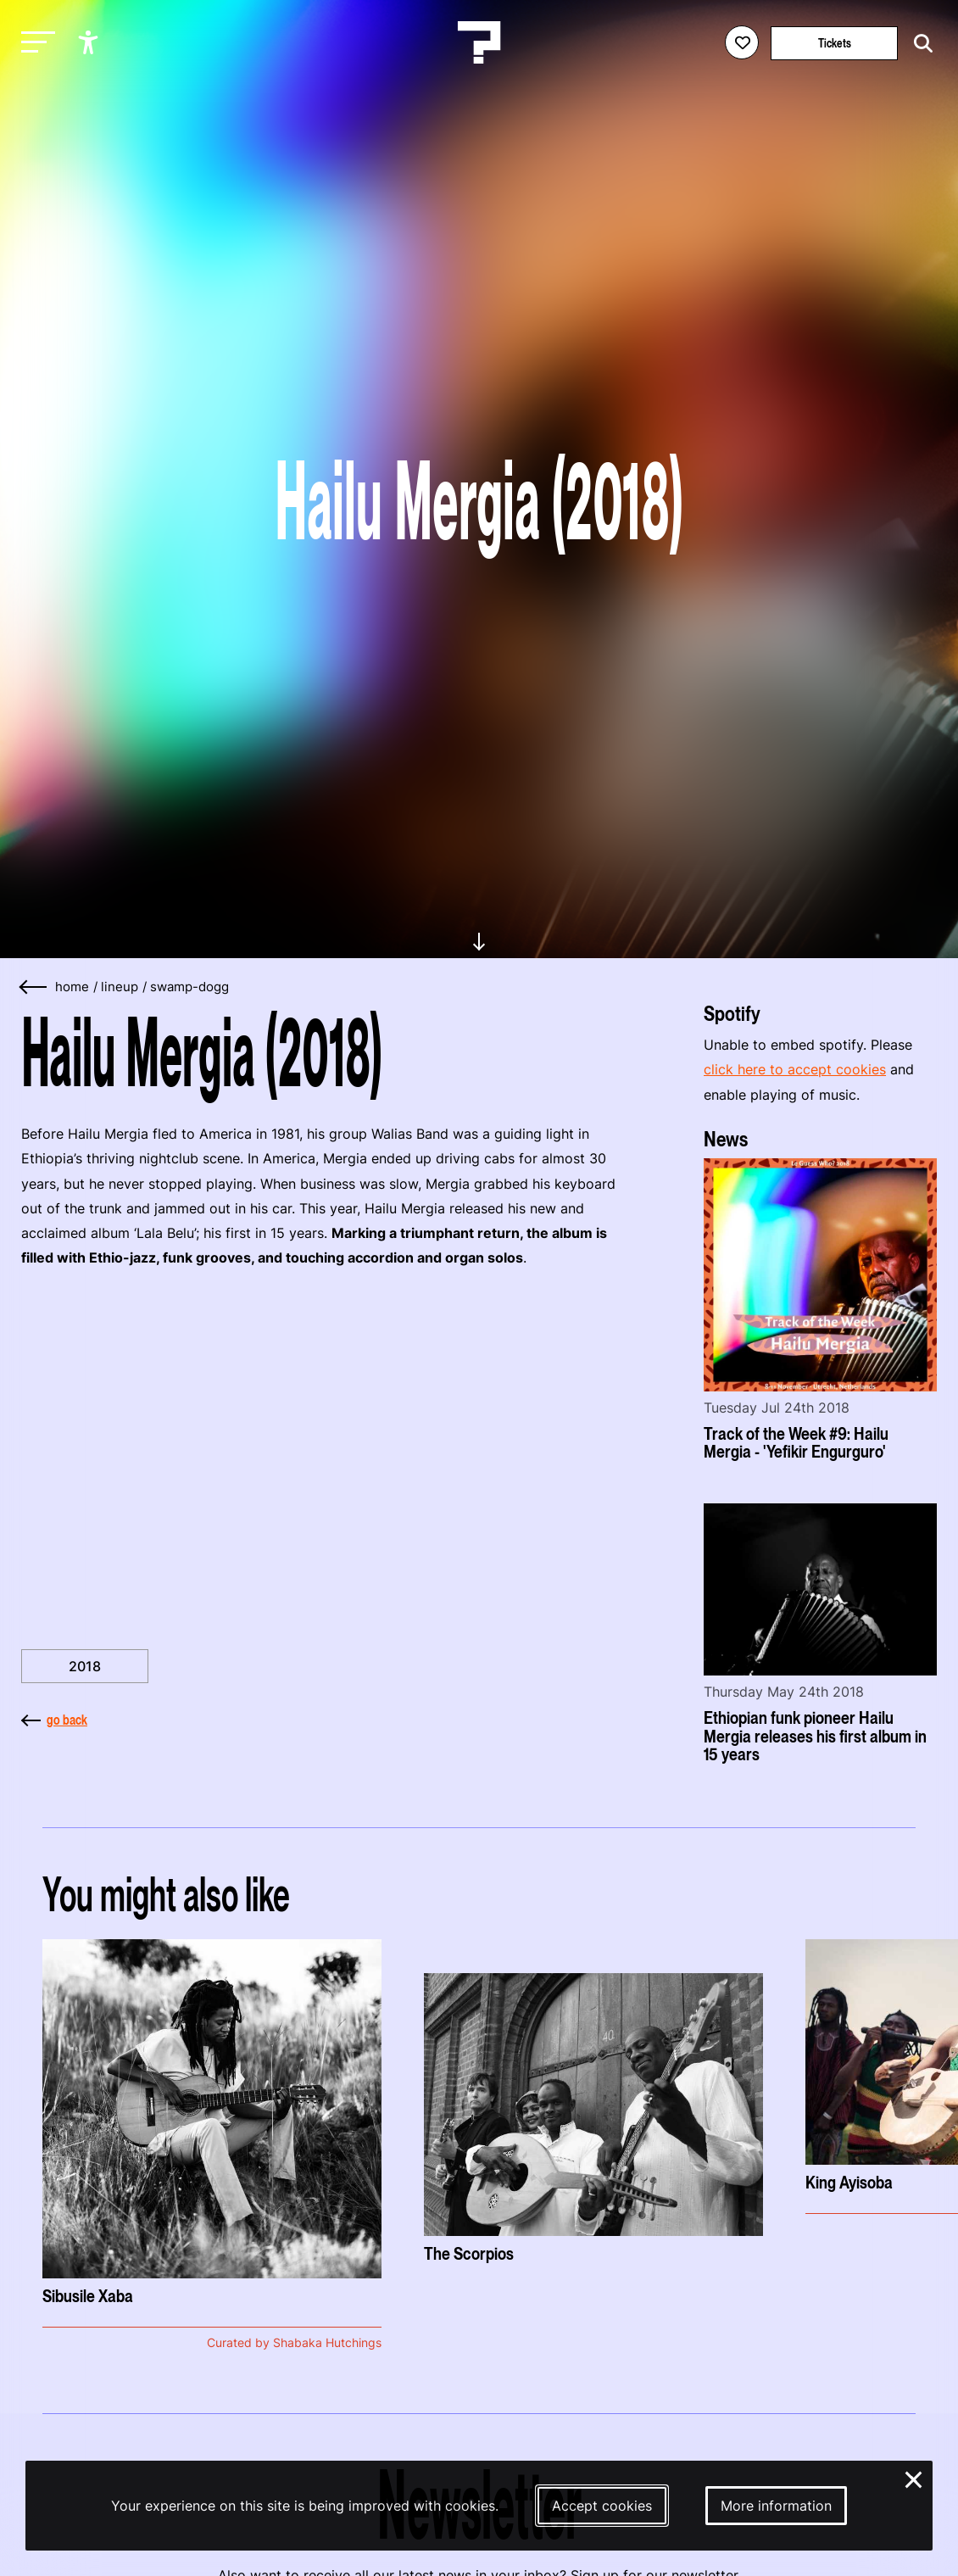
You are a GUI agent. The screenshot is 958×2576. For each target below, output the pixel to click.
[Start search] (919, 44)
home (72, 987)
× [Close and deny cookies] (914, 2477)
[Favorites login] (742, 42)
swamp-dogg (189, 987)
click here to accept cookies (795, 1069)
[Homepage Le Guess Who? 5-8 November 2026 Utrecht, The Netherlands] (479, 42)
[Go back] (34, 987)
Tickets (834, 43)
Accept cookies (602, 2505)
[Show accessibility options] (90, 42)
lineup (119, 987)
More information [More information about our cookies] (776, 2505)
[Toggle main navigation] (34, 42)
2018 (85, 1666)
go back (54, 1719)
